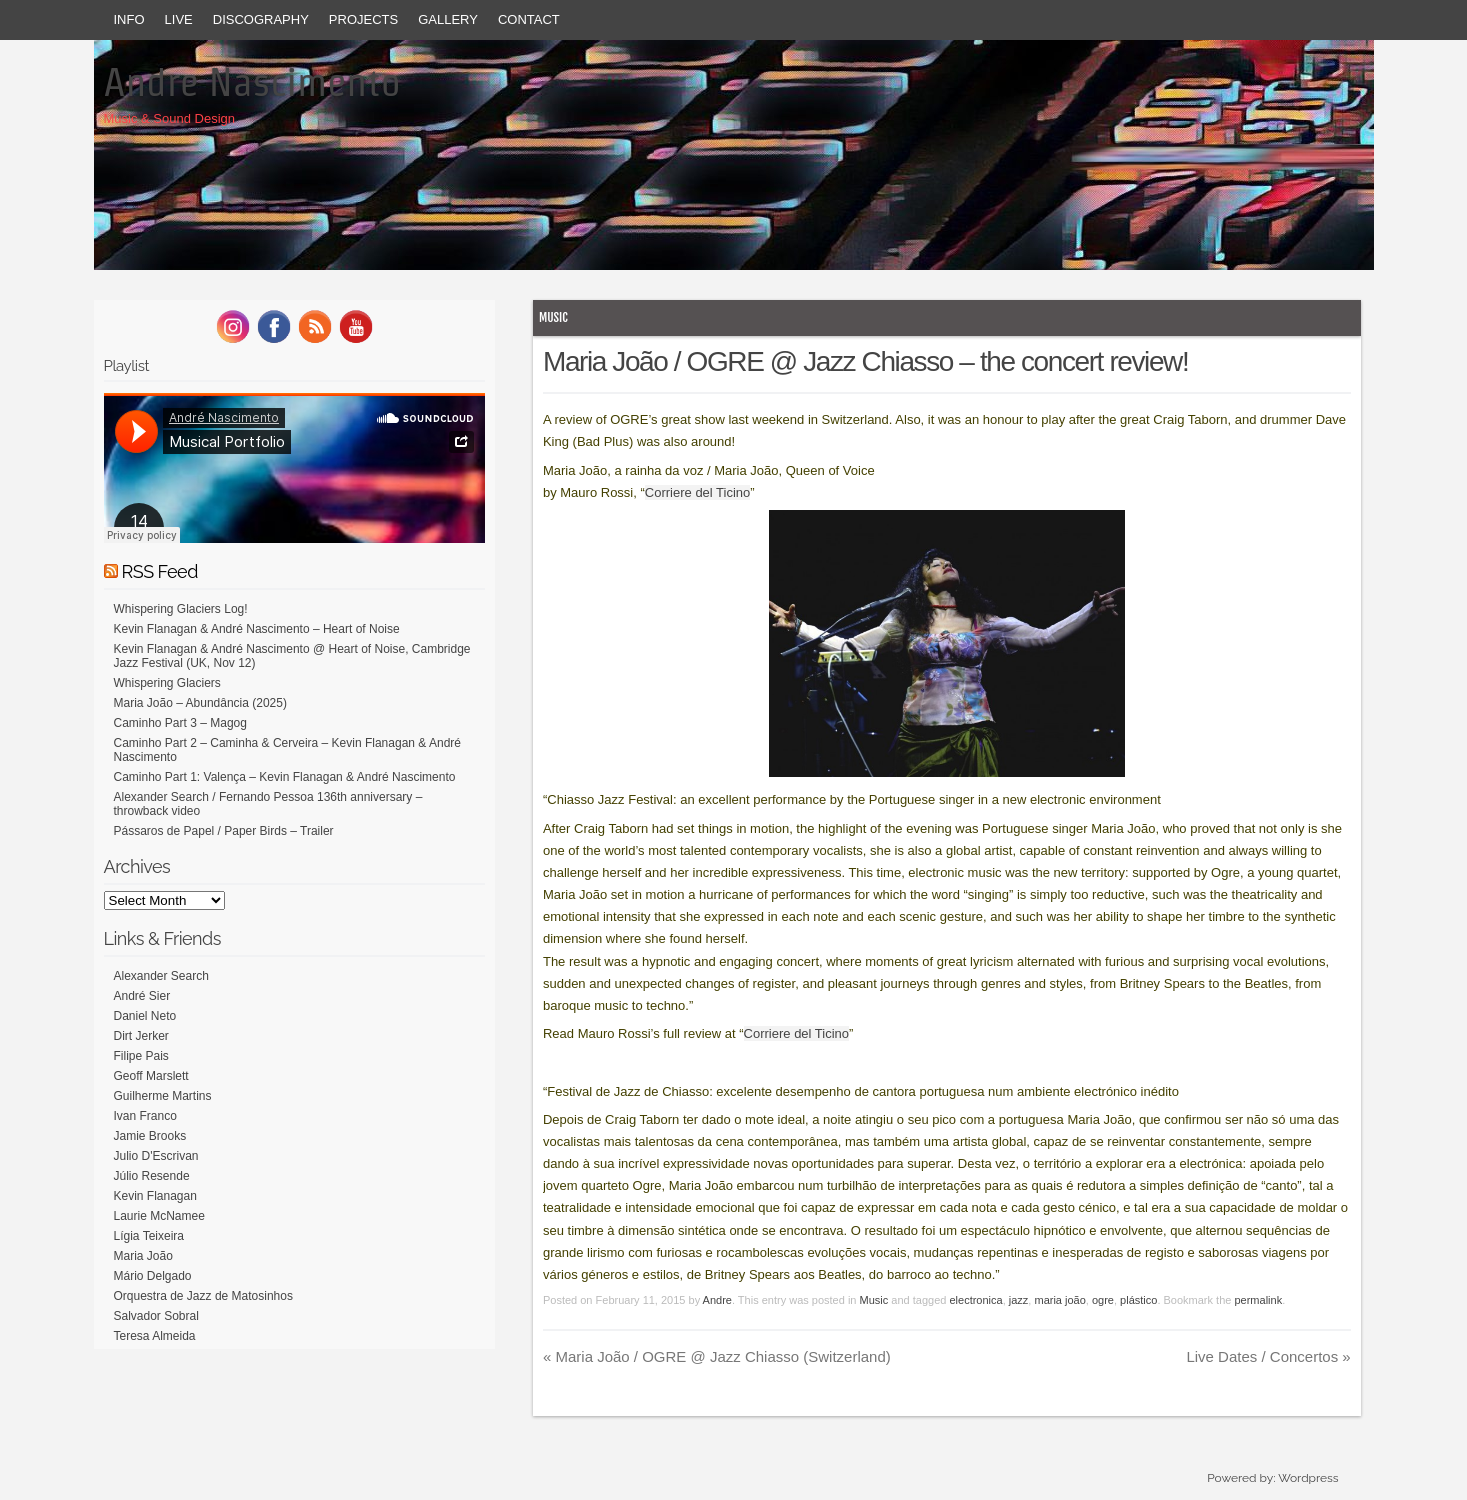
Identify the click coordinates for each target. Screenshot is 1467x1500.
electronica (975, 1300)
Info (129, 19)
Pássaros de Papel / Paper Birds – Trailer (224, 831)
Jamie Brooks (150, 1136)
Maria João (143, 1256)
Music (553, 317)
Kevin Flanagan (155, 1196)
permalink (1258, 1300)
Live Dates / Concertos (1268, 1356)
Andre (717, 1300)
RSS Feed (160, 571)
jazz (1019, 1300)
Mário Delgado (153, 1276)
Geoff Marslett (151, 1076)
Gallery (448, 19)
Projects (363, 19)
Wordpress (1308, 1478)
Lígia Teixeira (149, 1236)
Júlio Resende (152, 1176)
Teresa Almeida (155, 1336)
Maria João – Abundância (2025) (200, 703)
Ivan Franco (145, 1116)
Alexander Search (161, 976)
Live (179, 19)
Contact (529, 19)
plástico (1138, 1300)
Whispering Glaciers (167, 683)
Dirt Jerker (141, 1036)
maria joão (1059, 1300)
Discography (261, 19)
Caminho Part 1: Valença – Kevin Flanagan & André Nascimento (285, 777)
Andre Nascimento (252, 82)
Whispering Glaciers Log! (181, 609)
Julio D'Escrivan (156, 1156)
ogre (1103, 1300)
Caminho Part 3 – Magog (180, 723)
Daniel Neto (145, 1016)
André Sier (142, 996)
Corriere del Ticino (698, 492)
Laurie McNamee (159, 1216)
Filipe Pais (141, 1056)
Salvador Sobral (156, 1316)
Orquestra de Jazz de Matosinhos (203, 1296)
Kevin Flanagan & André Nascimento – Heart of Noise (257, 629)
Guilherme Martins (163, 1096)
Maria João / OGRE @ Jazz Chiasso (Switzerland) (717, 1356)
